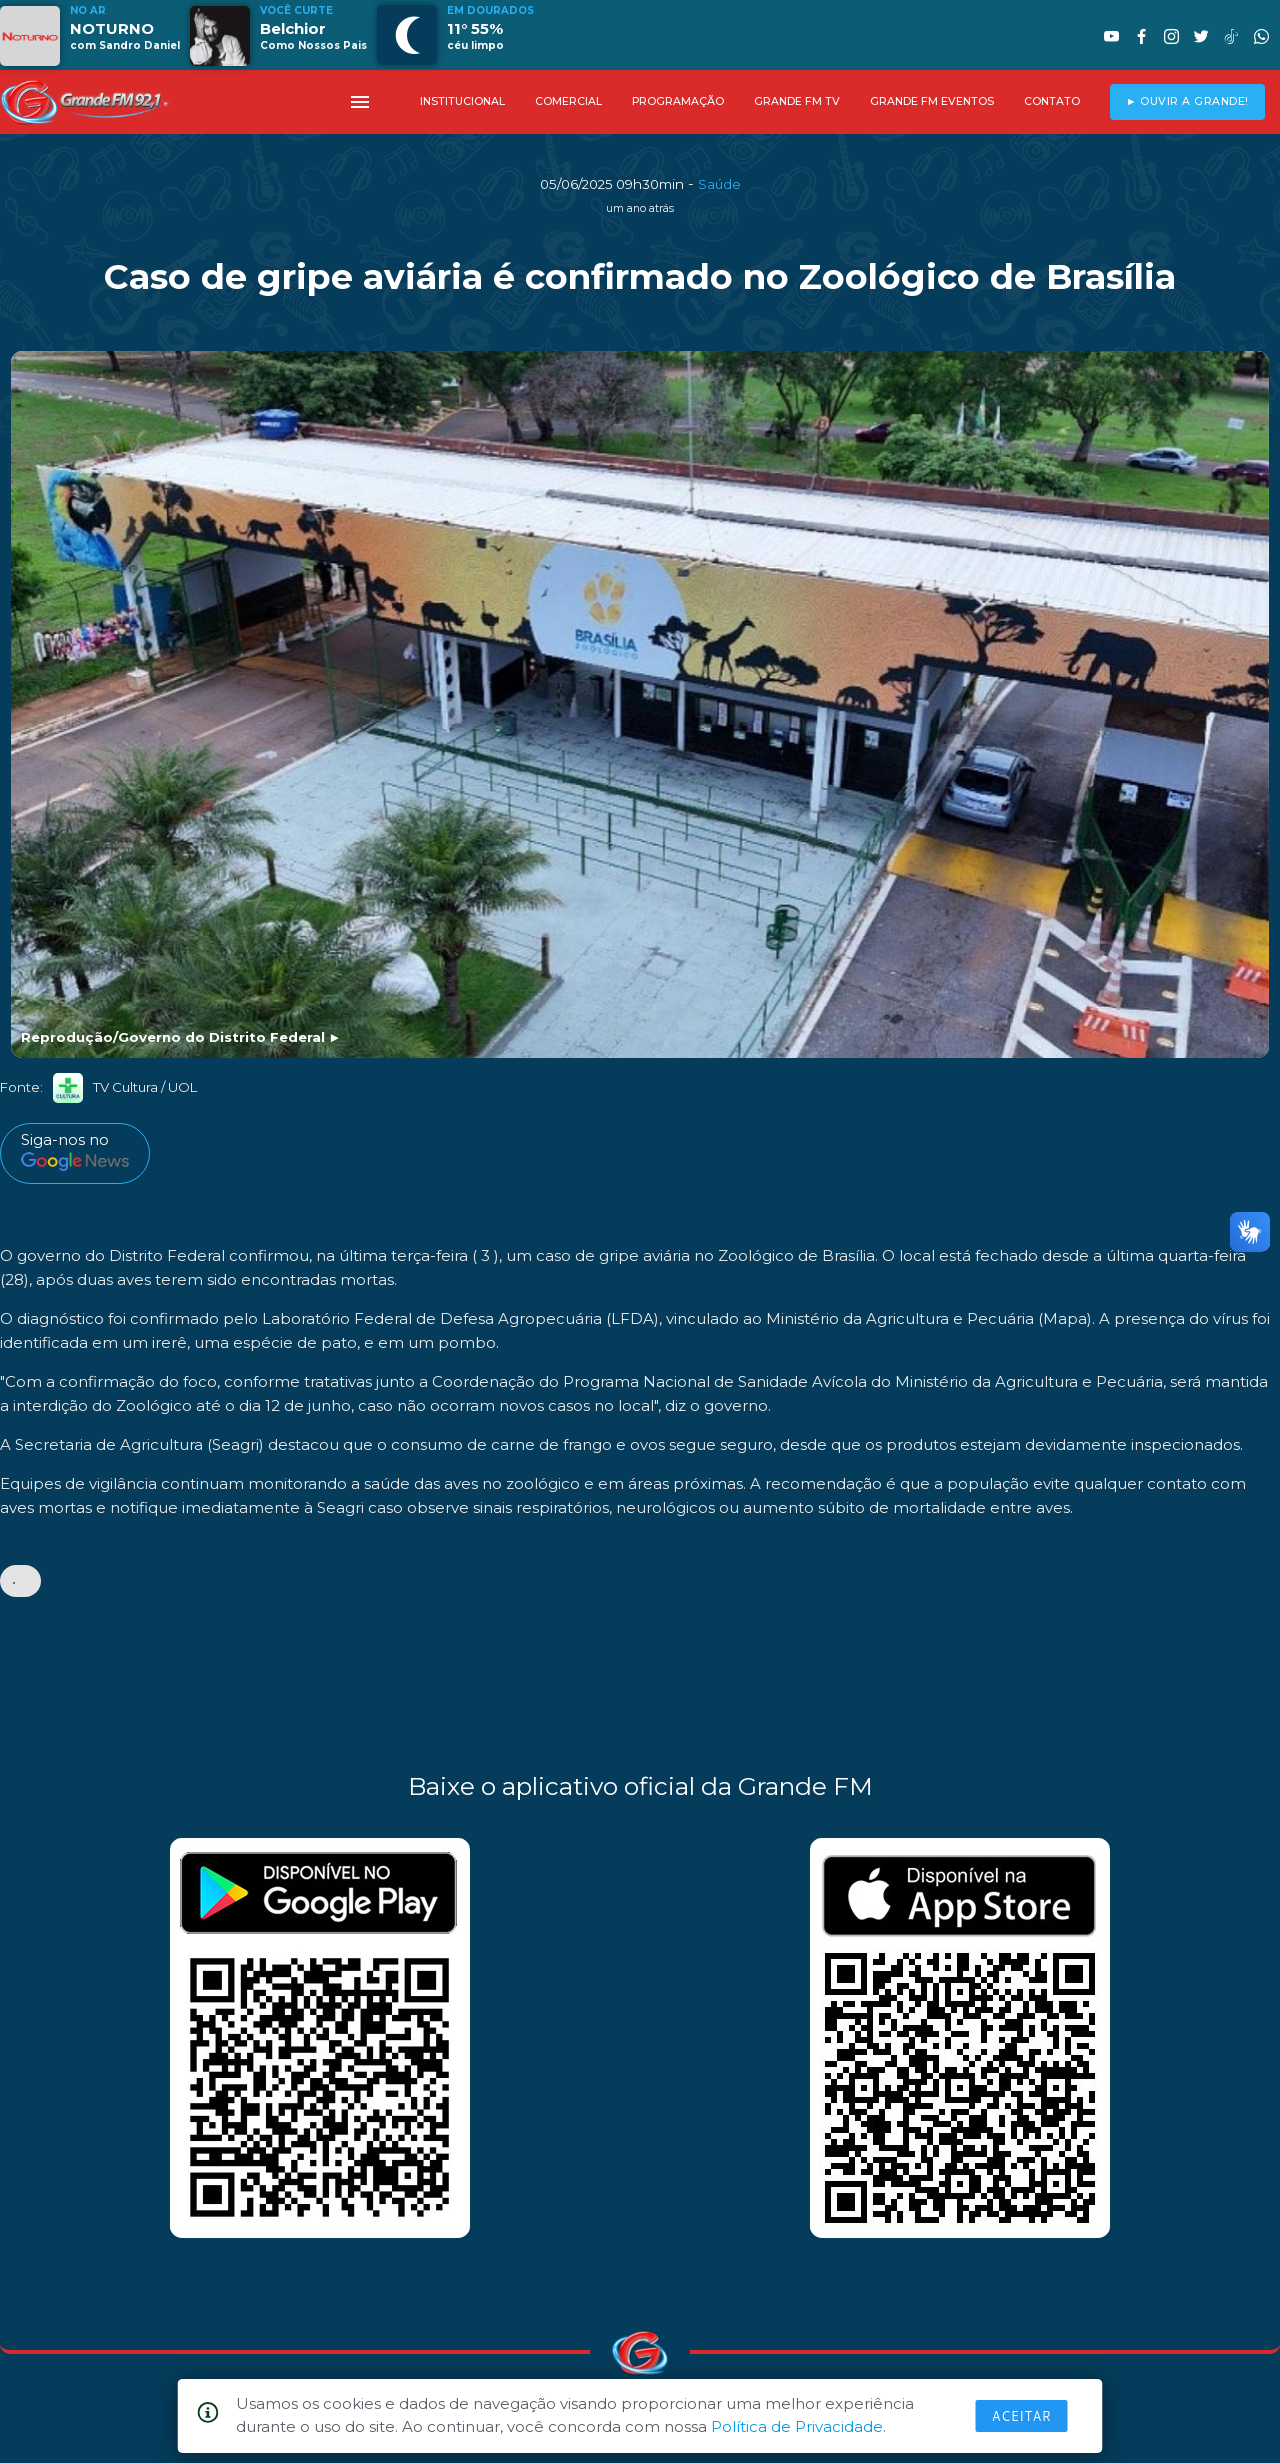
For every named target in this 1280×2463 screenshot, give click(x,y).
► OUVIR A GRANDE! (1187, 101)
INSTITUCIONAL (462, 101)
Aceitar (1022, 2416)
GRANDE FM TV (797, 101)
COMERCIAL (568, 101)
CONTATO (1052, 101)
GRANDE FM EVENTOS (932, 101)
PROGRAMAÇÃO (678, 101)
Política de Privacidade (797, 2426)
